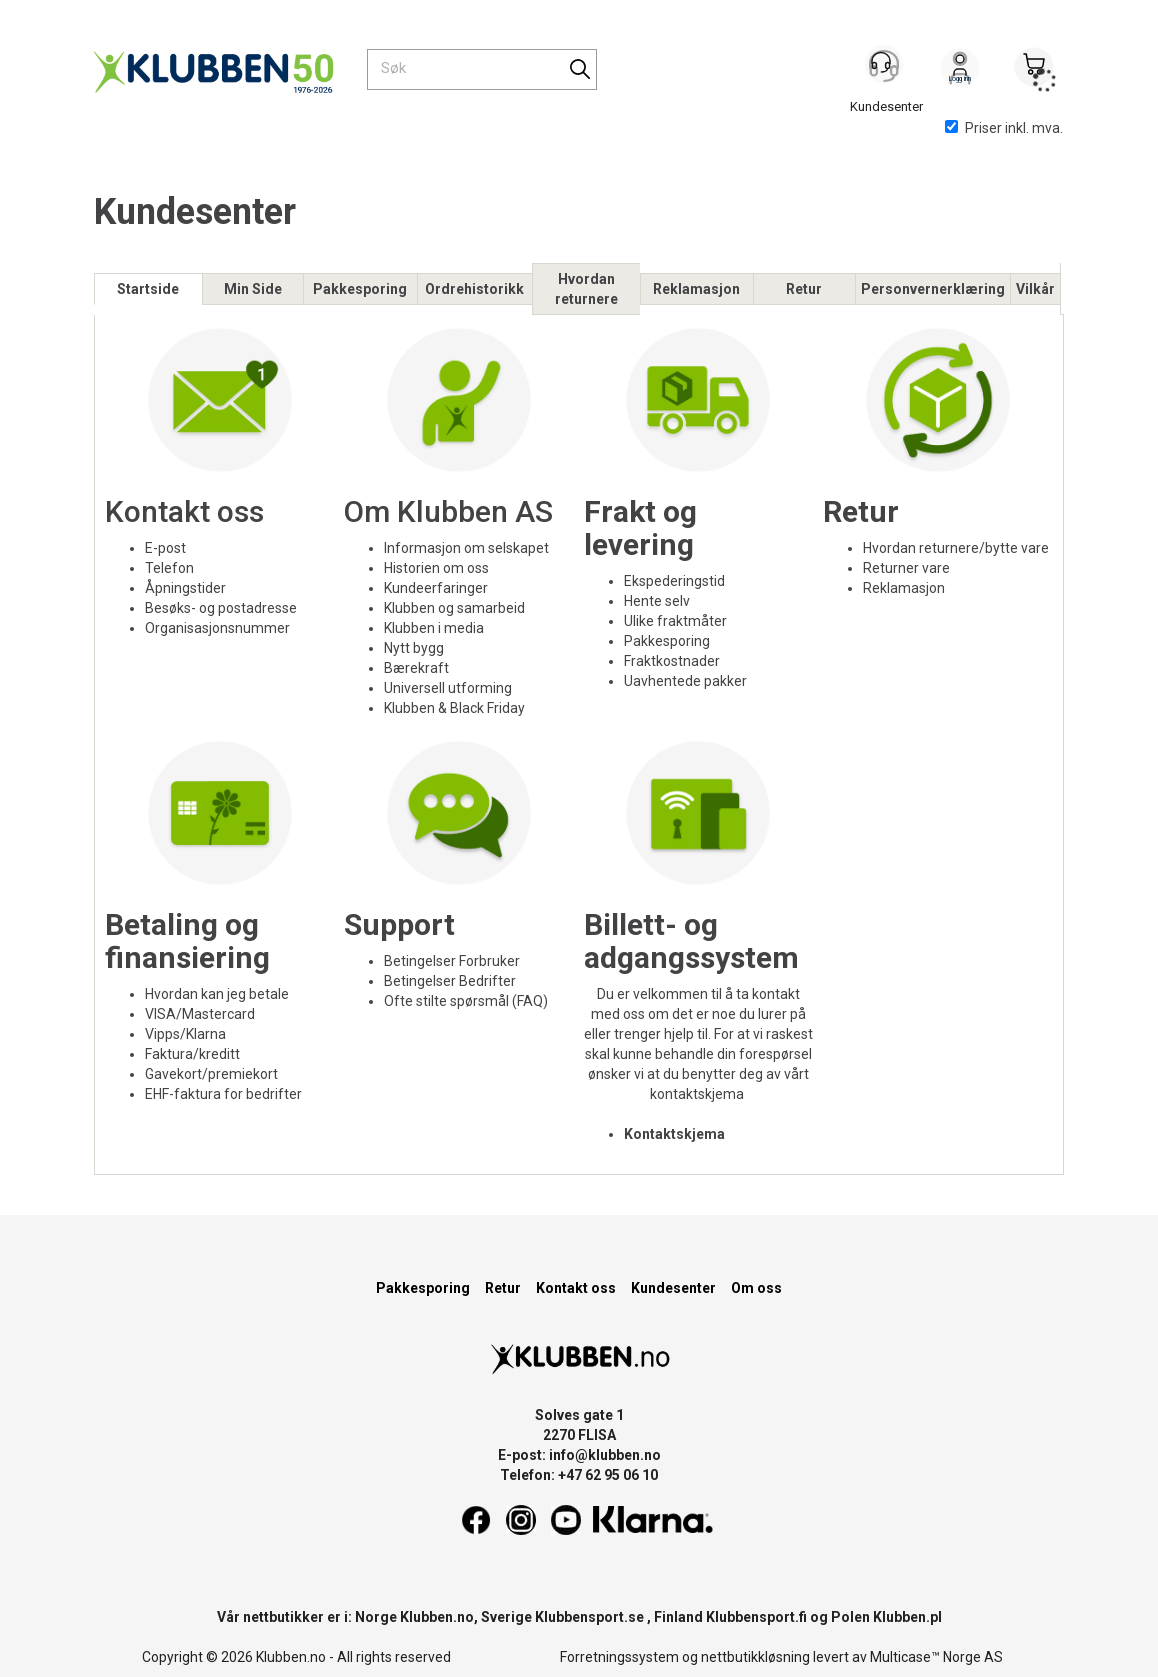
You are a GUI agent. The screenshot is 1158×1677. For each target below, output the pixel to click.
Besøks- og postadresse (221, 608)
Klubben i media (434, 628)
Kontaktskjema (674, 1134)
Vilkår (1035, 289)
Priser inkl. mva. (1004, 128)
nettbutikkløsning (755, 1657)
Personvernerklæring (933, 289)
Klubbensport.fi (756, 1617)
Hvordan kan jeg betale (217, 994)
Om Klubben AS (448, 511)
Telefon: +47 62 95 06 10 (579, 1475)
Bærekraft (416, 668)
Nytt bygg (414, 648)
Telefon (169, 568)
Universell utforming (448, 688)
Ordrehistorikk (474, 289)
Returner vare (906, 568)
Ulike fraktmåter (675, 621)
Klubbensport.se (589, 1617)
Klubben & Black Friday (454, 708)
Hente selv (657, 601)
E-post (165, 548)
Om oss (756, 1288)
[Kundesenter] (886, 69)
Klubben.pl (907, 1617)
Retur (804, 289)
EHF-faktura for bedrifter (223, 1094)
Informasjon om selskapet (466, 548)
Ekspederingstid (674, 581)
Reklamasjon (696, 289)
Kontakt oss (184, 511)
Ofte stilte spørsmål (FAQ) (466, 1001)
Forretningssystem (619, 1657)
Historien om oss (436, 568)
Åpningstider (185, 588)
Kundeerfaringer (436, 588)
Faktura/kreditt (192, 1054)
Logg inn (960, 71)
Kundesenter (673, 1288)
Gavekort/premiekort (211, 1074)
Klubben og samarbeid (454, 608)
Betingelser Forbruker (452, 961)
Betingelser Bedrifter (450, 981)
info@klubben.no (605, 1455)
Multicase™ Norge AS (936, 1657)
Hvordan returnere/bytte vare (956, 548)
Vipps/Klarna (185, 1034)
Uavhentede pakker (685, 681)
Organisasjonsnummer (219, 628)
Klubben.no (437, 1617)
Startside (148, 289)
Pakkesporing (360, 289)
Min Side (253, 289)
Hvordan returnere (586, 289)
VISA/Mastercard (200, 1014)
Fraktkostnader (672, 661)
